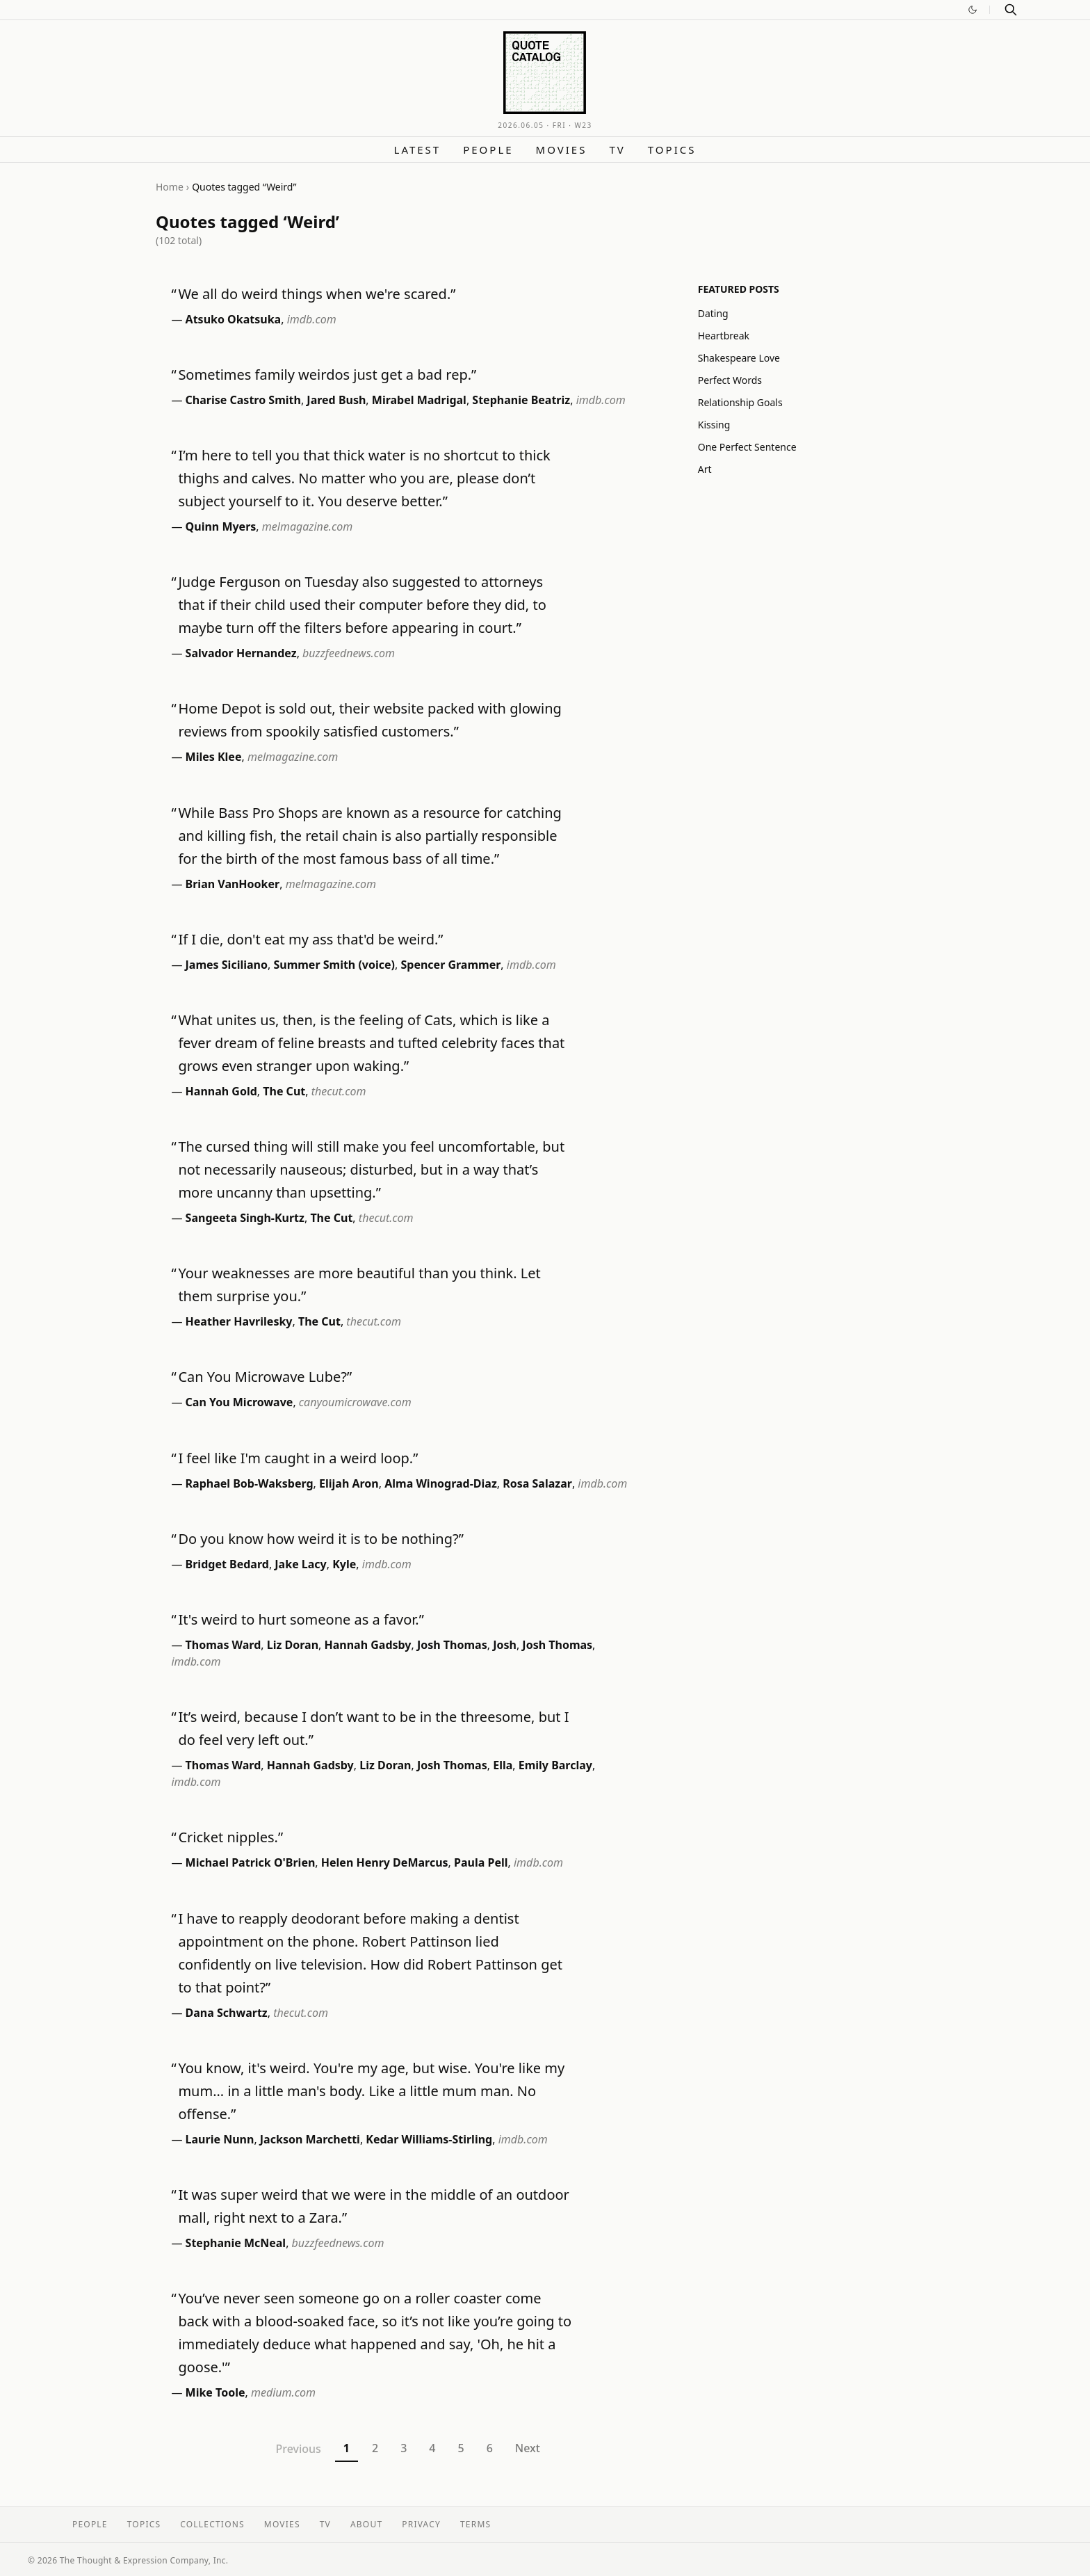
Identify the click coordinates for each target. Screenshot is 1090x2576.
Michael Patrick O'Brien (251, 1862)
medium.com (283, 2392)
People (488, 149)
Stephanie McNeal (236, 2243)
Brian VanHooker (233, 884)
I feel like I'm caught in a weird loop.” (298, 1458)
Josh (504, 1644)
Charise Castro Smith (243, 400)
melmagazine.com (307, 526)
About (366, 2524)
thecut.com (338, 1091)
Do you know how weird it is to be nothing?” (320, 1538)
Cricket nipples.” (230, 1837)
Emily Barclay (555, 1765)
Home (170, 186)
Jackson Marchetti (310, 2139)
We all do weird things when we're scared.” (316, 293)
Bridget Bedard (227, 1564)
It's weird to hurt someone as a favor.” (301, 1619)
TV (617, 149)
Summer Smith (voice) (334, 964)
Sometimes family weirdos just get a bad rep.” (327, 374)
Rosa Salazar (537, 1483)
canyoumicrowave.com (355, 1402)
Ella (502, 1765)
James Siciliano (227, 964)
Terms (475, 2524)
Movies (561, 149)
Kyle (344, 1564)
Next (527, 2448)
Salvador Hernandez (241, 653)
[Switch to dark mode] (972, 9)
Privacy (421, 2524)
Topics (672, 149)
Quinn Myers (221, 526)
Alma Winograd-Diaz (440, 1483)
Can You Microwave (239, 1402)
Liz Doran (292, 1644)
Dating (713, 313)
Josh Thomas (452, 1644)
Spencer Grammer (450, 964)
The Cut (284, 1091)
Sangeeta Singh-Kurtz (245, 1217)
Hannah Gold (221, 1091)
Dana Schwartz (227, 2012)
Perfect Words (730, 380)
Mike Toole (215, 2392)
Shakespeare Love (739, 357)
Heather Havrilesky (239, 1321)
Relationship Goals (740, 402)
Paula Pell (480, 1862)
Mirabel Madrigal (419, 400)
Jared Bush (336, 400)
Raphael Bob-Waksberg (250, 1483)
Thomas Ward (223, 1644)
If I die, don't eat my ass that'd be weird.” (310, 939)
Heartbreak (723, 335)
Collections (212, 2524)
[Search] (1011, 10)
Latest (417, 149)
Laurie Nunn (220, 2139)
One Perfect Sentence (747, 446)
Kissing (714, 424)
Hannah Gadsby (368, 1644)
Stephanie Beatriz (521, 400)
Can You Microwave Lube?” (265, 1376)
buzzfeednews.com (348, 653)
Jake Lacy (300, 1564)
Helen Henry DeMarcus (384, 1862)
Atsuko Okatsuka (234, 319)
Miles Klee (214, 756)
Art (705, 469)
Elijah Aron (349, 1483)
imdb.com (311, 319)
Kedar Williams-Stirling (429, 2139)
